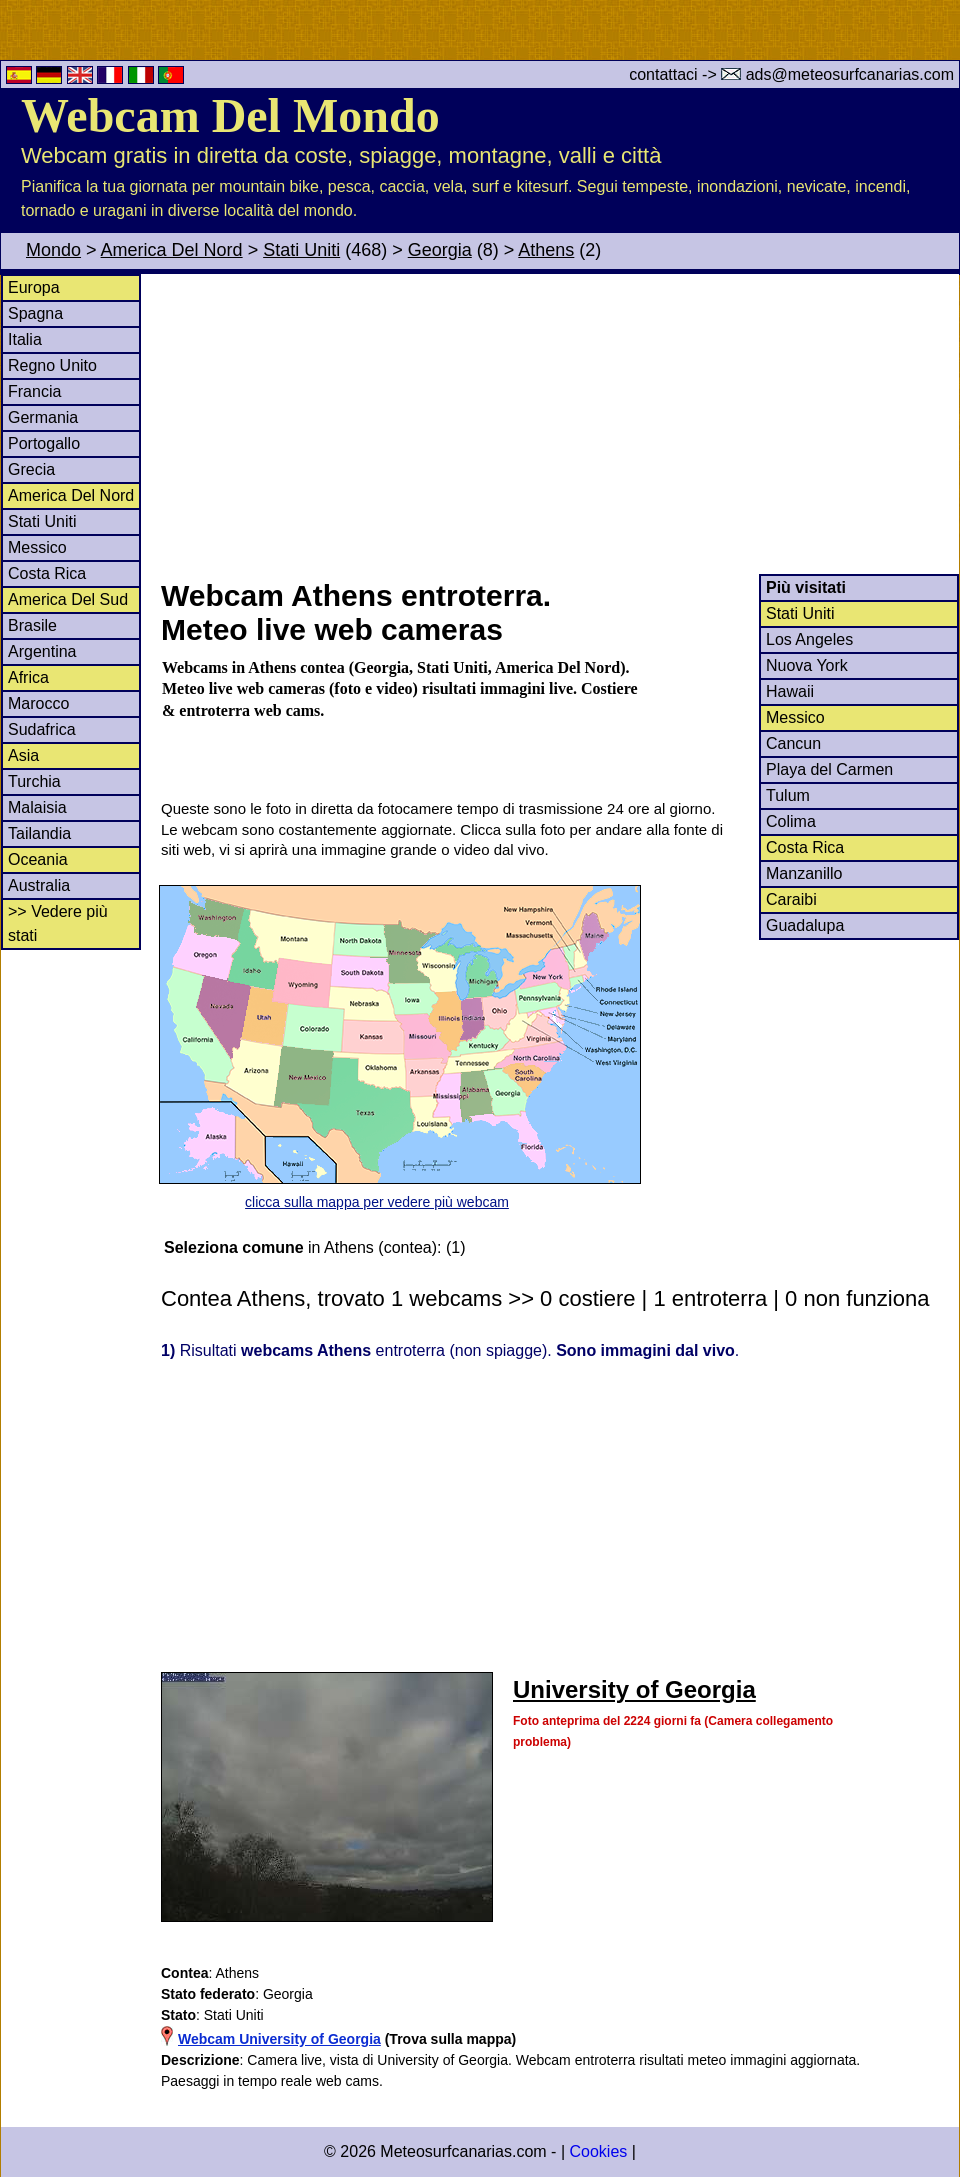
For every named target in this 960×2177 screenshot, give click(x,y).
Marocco (38, 703)
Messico (37, 547)
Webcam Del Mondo (230, 115)
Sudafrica (42, 729)
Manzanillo (804, 873)
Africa (28, 677)
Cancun (793, 743)
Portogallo (44, 443)
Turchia (34, 781)
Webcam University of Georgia (279, 2039)
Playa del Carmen (829, 769)
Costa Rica (47, 573)
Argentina (42, 651)
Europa (34, 287)
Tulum (788, 795)
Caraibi (791, 899)
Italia (25, 339)
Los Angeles (809, 639)
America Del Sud (68, 599)
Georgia (440, 250)
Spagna (35, 313)
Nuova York (807, 665)
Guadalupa (805, 925)
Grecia (31, 469)
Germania (43, 417)
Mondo (53, 250)
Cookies (598, 2151)
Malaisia (37, 807)
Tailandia (39, 833)
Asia (23, 755)
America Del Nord (172, 250)
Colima (791, 821)
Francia (34, 391)
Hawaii (790, 691)
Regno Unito (52, 365)
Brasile (32, 625)
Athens (546, 250)
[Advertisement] (559, 424)
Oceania (38, 859)
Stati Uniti (301, 250)
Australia (39, 885)
